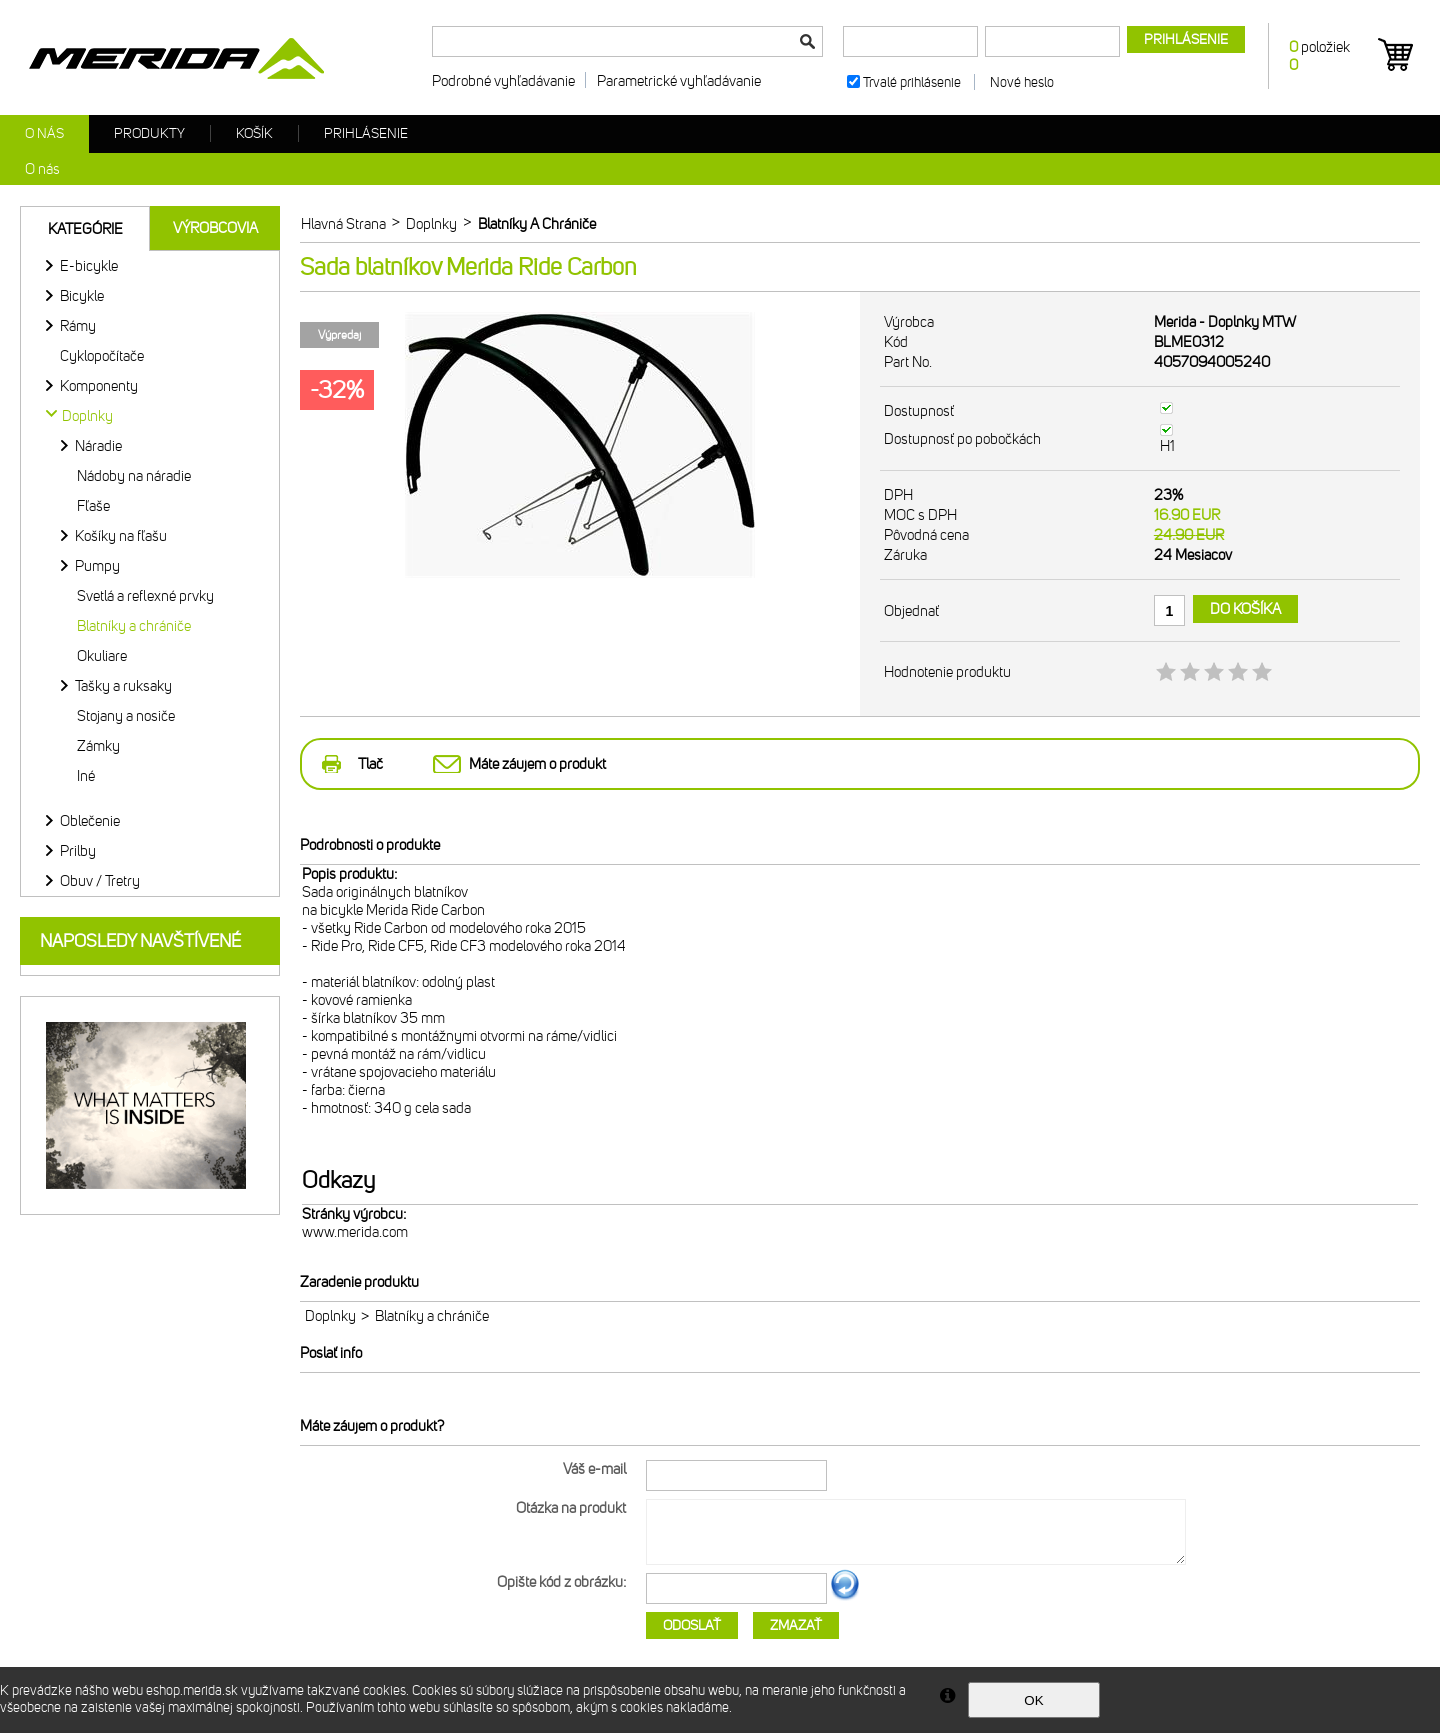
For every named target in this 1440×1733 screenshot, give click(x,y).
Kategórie (85, 229)
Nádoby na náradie (134, 476)
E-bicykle (89, 266)
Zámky (98, 746)
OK (1033, 1700)
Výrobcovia (215, 228)
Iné (86, 776)
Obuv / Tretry (100, 881)
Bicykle (82, 296)
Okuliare (102, 656)
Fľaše (93, 506)
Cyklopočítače (102, 356)
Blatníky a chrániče (134, 626)
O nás (44, 133)
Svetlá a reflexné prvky (145, 596)
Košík (254, 133)
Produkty (149, 133)
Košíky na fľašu (121, 536)
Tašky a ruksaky (123, 686)
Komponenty (99, 386)
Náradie (98, 446)
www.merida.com (355, 1232)
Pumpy (97, 566)
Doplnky (330, 1316)
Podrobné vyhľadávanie (503, 81)
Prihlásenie (366, 133)
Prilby (78, 851)
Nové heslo (1022, 82)
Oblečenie (90, 821)
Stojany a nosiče (126, 716)
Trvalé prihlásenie (912, 82)
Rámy (78, 326)
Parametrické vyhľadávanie (679, 81)
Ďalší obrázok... (845, 1597)
